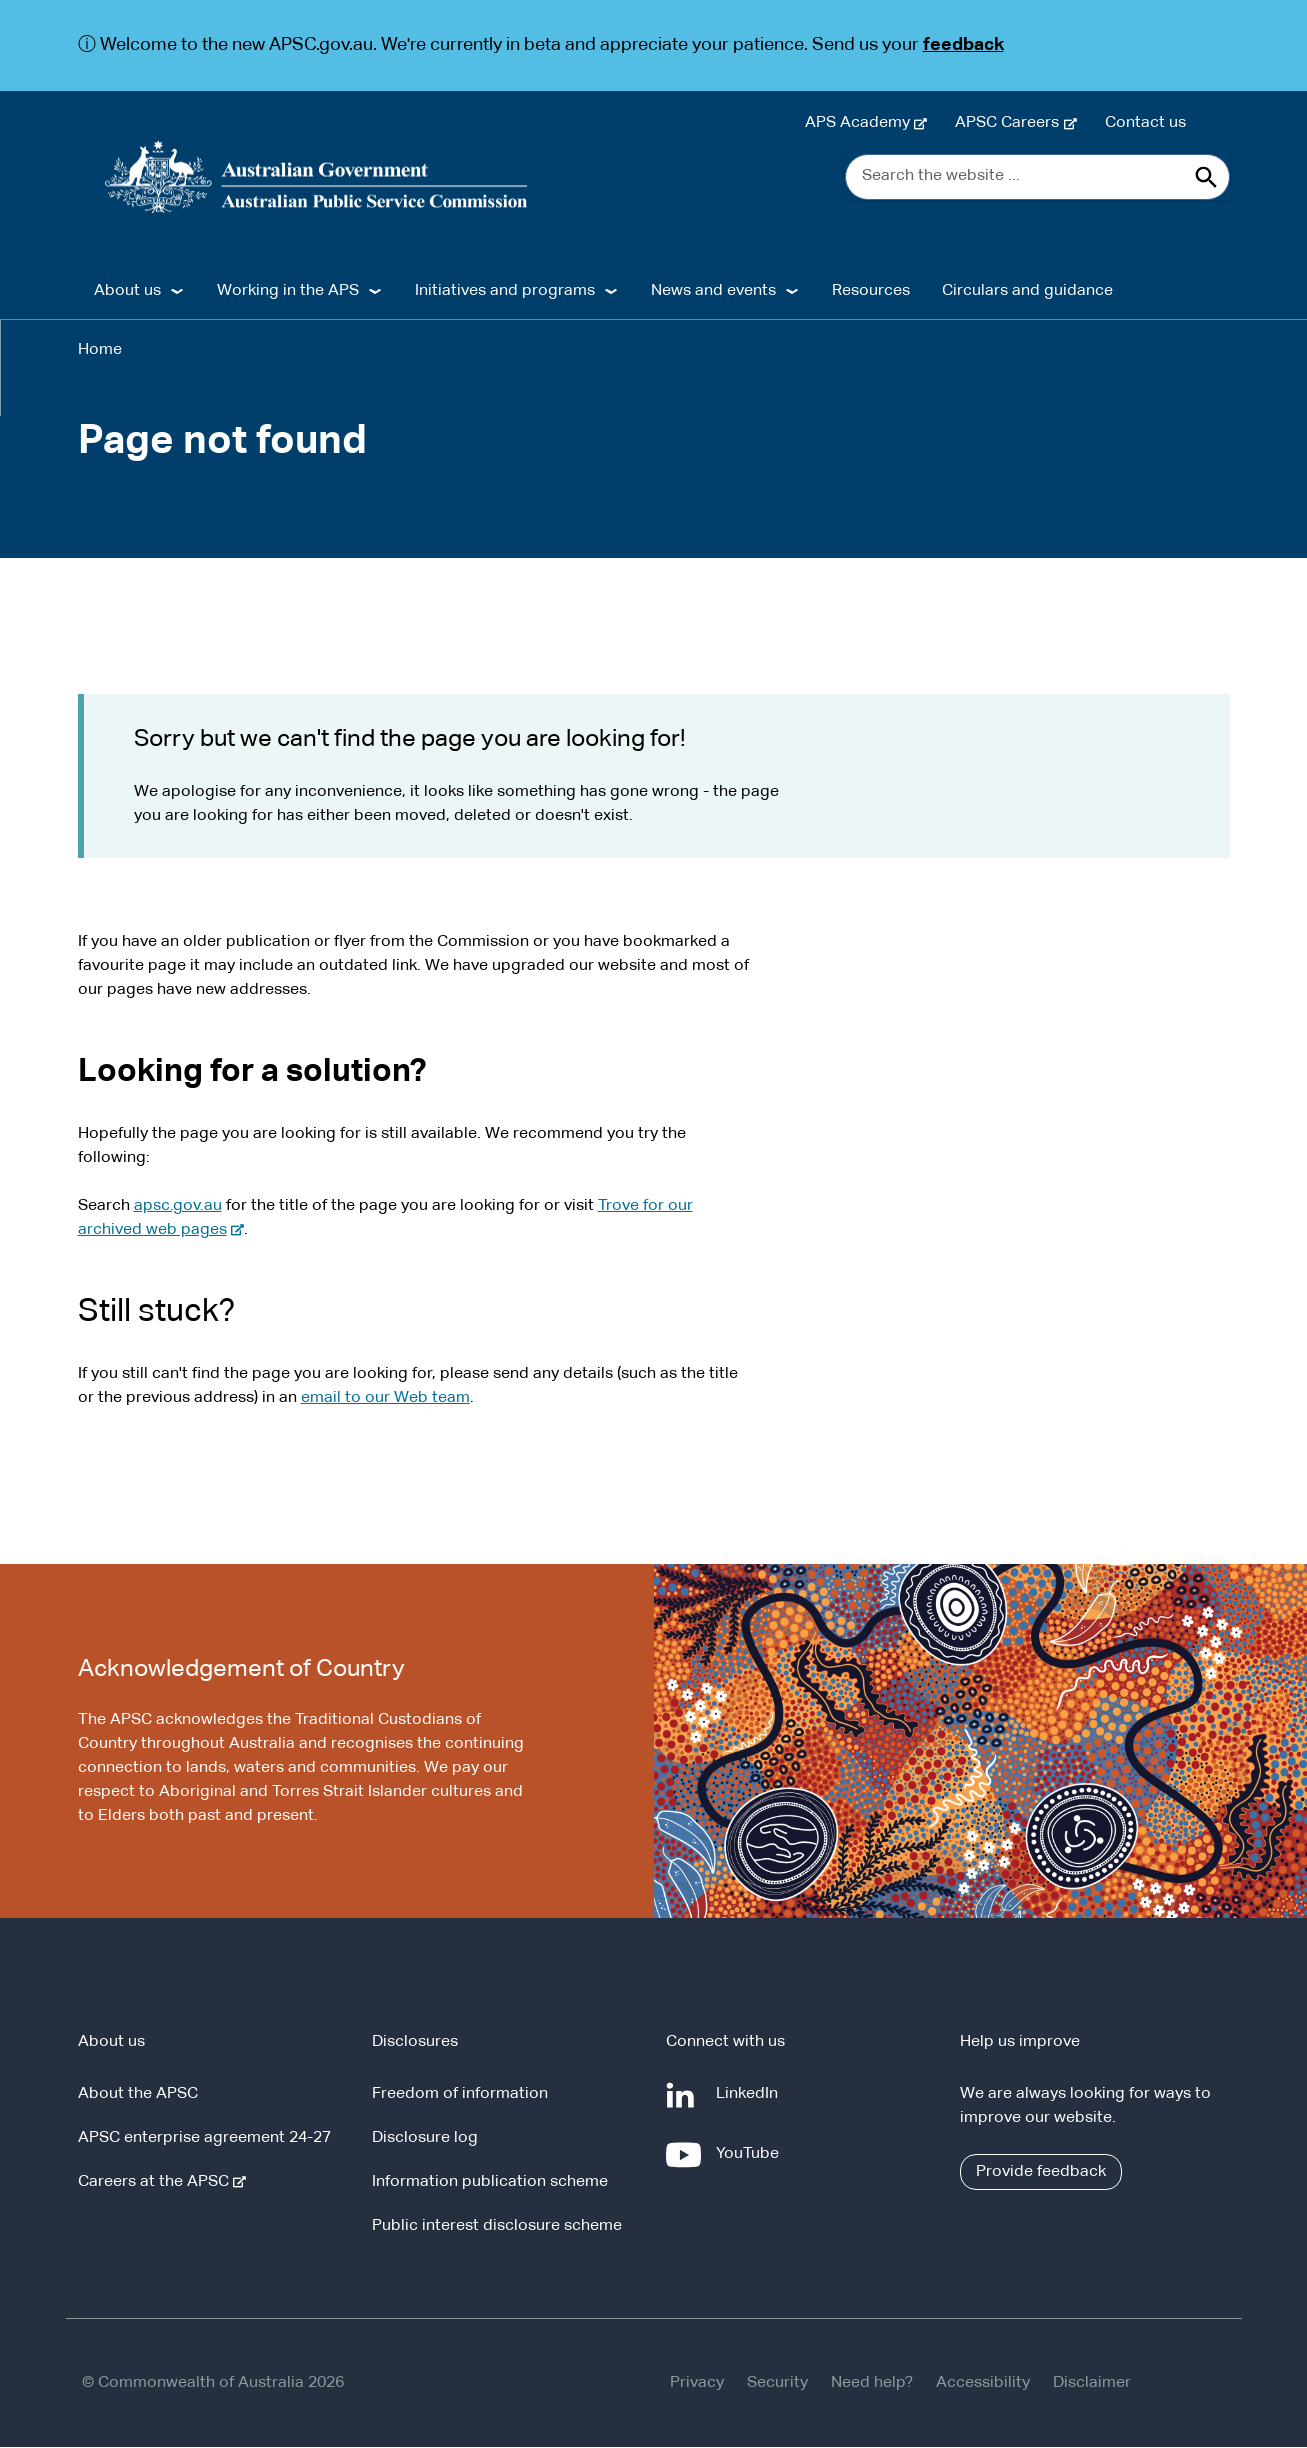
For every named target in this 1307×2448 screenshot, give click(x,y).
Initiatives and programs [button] (505, 292)
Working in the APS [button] (288, 292)
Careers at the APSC (157, 2183)
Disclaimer (1092, 2384)
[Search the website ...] (1037, 177)
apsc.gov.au (178, 1207)
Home (100, 351)
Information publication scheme (490, 2183)
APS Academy (861, 123)
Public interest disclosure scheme (497, 2227)
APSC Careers (1011, 123)
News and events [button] (713, 292)
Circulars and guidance (1027, 292)
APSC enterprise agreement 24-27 (204, 2139)
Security (777, 2384)
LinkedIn (751, 2103)
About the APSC (138, 2095)
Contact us (1145, 123)
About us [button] (127, 292)
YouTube (751, 2163)
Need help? (872, 2384)
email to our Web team (385, 1399)
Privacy (697, 2384)
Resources (871, 292)
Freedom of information (460, 2095)
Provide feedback (1041, 2173)
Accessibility (983, 2384)
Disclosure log (425, 2139)
